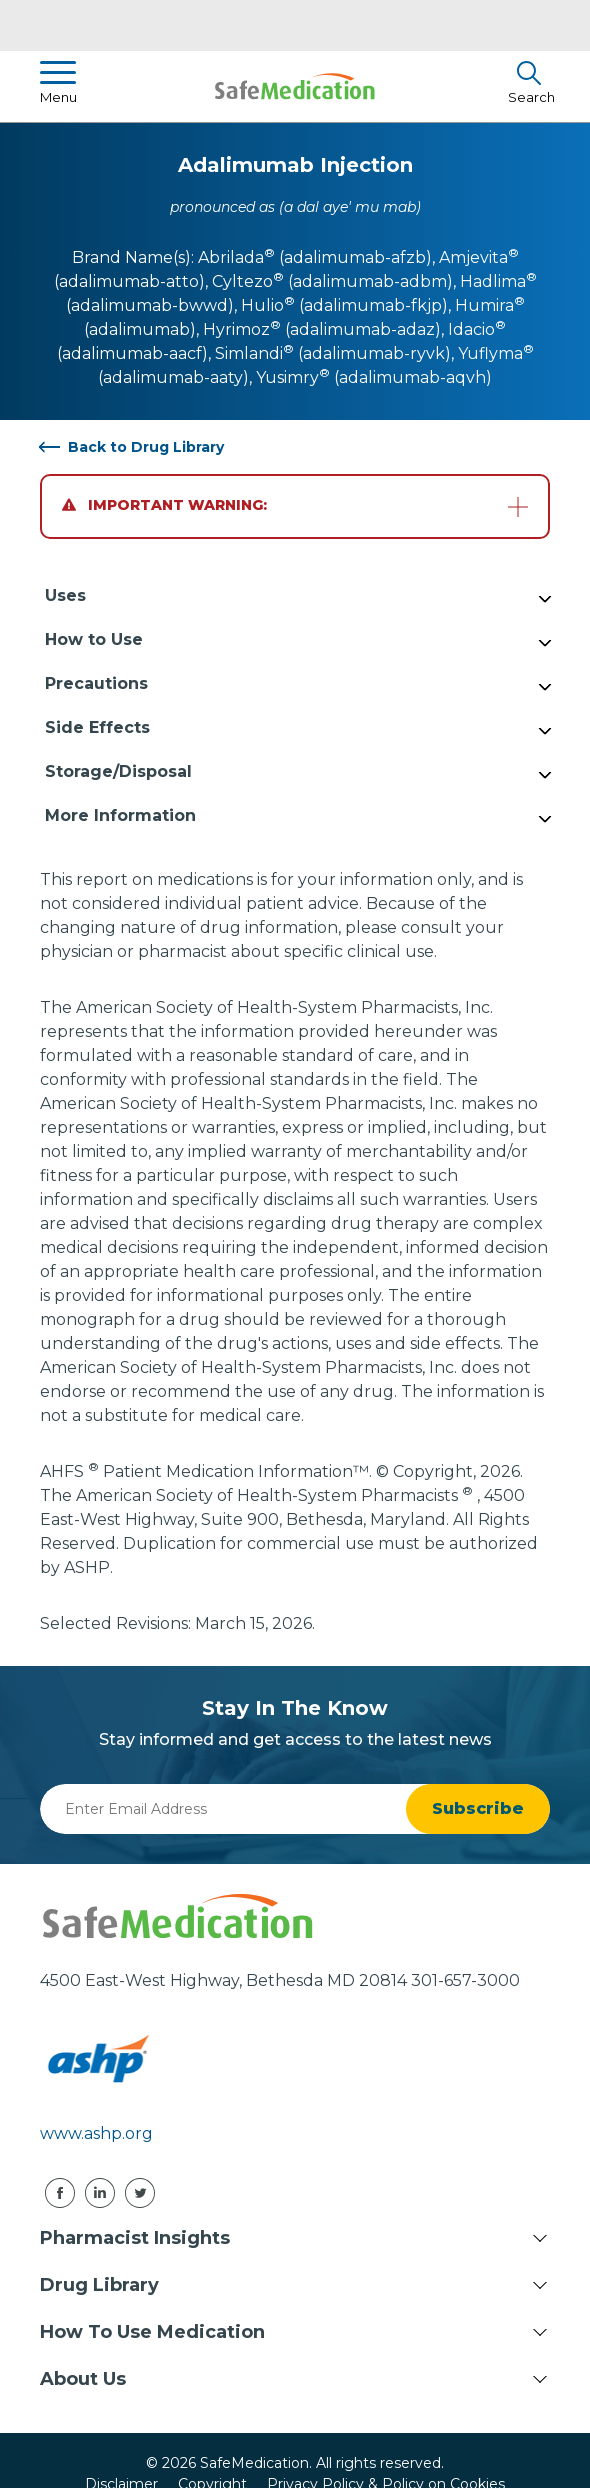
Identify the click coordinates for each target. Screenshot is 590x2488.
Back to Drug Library (146, 447)
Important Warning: (164, 505)
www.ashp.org (96, 2133)
